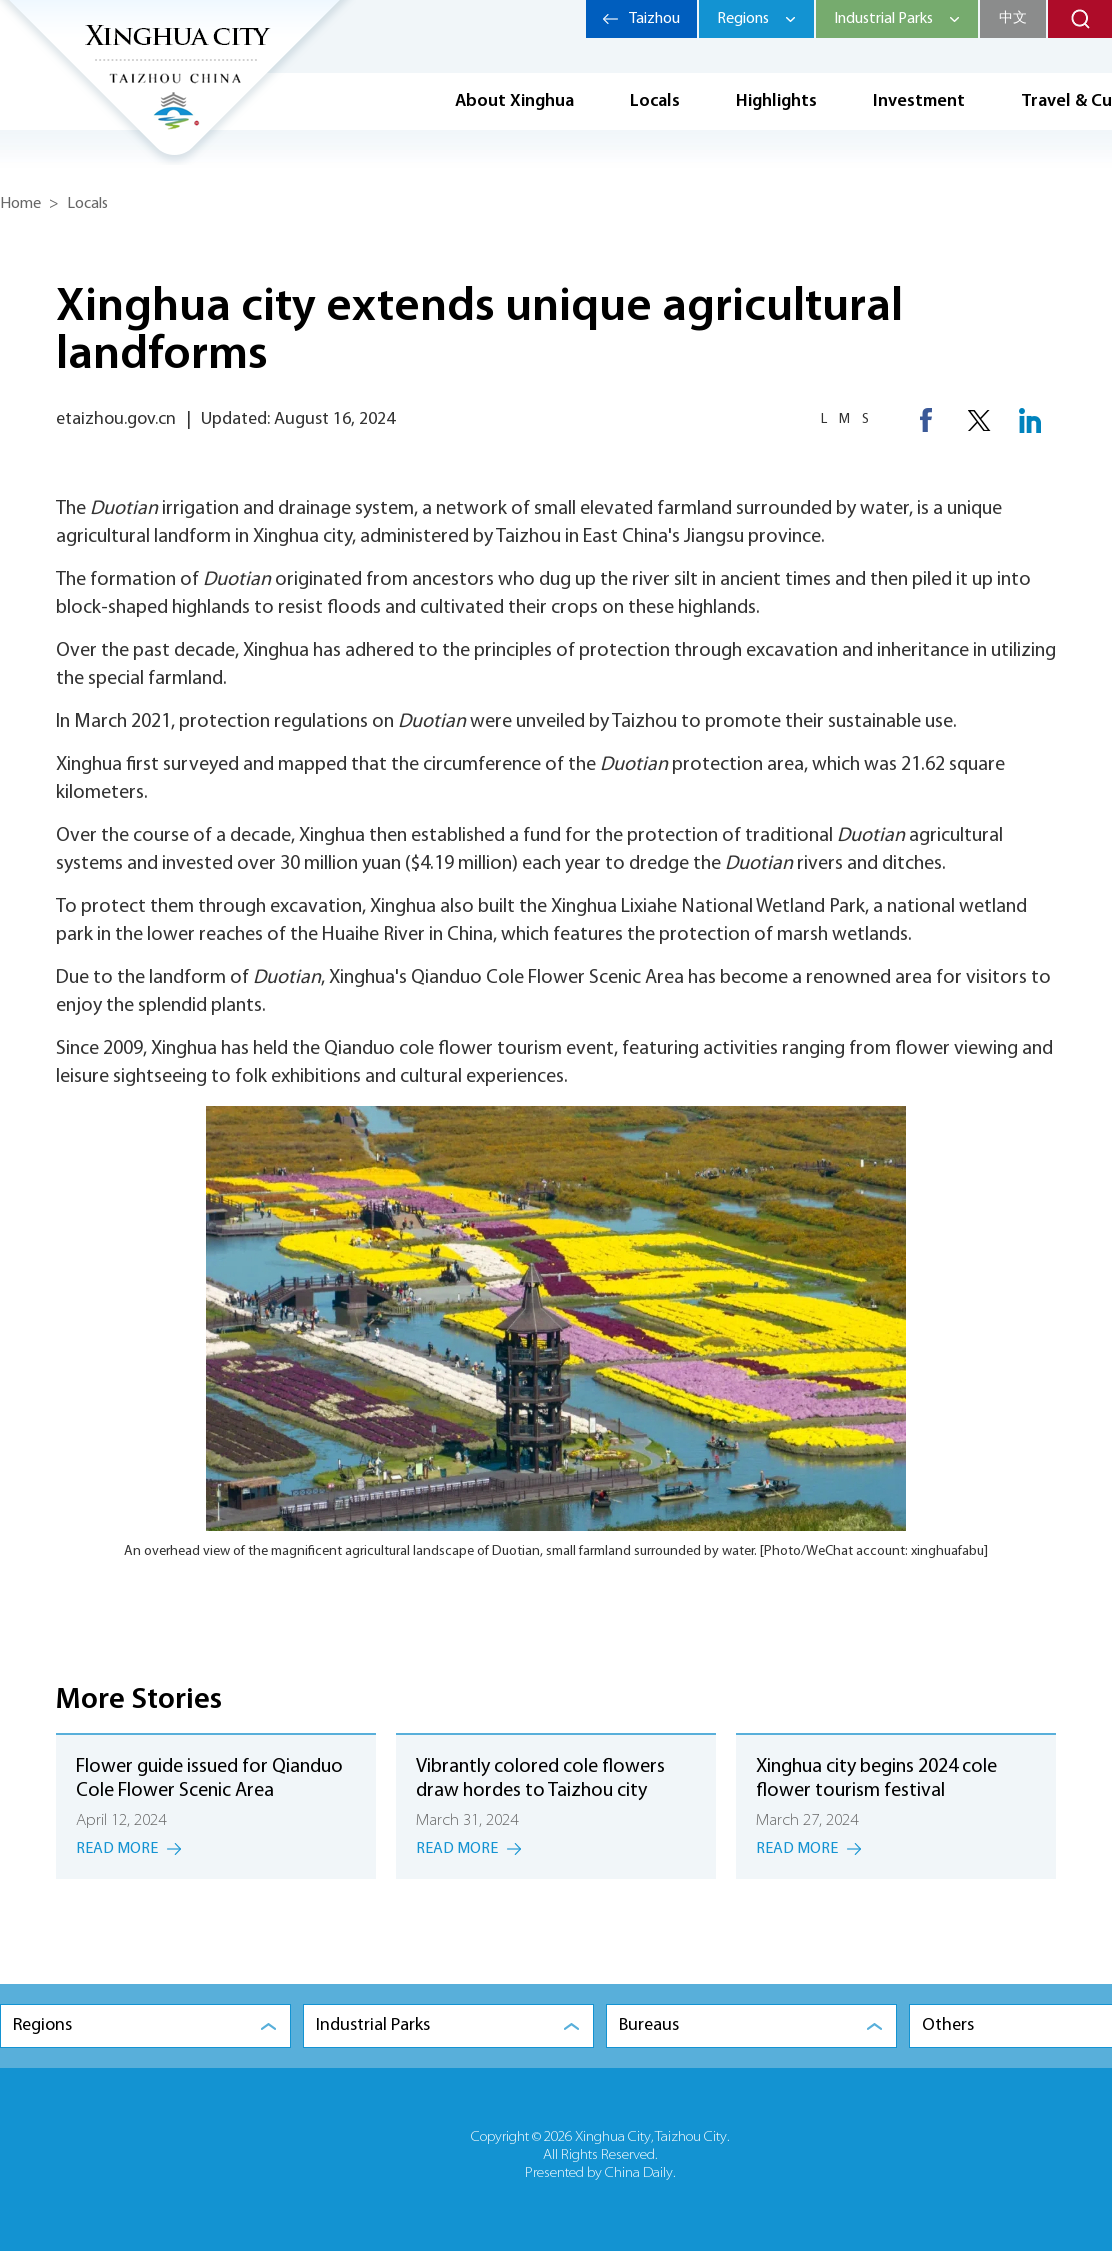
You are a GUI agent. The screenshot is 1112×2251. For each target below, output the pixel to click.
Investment (919, 101)
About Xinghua (514, 101)
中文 (1013, 18)
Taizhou (654, 19)
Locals (655, 101)
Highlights (776, 101)
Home (20, 204)
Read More (117, 1849)
